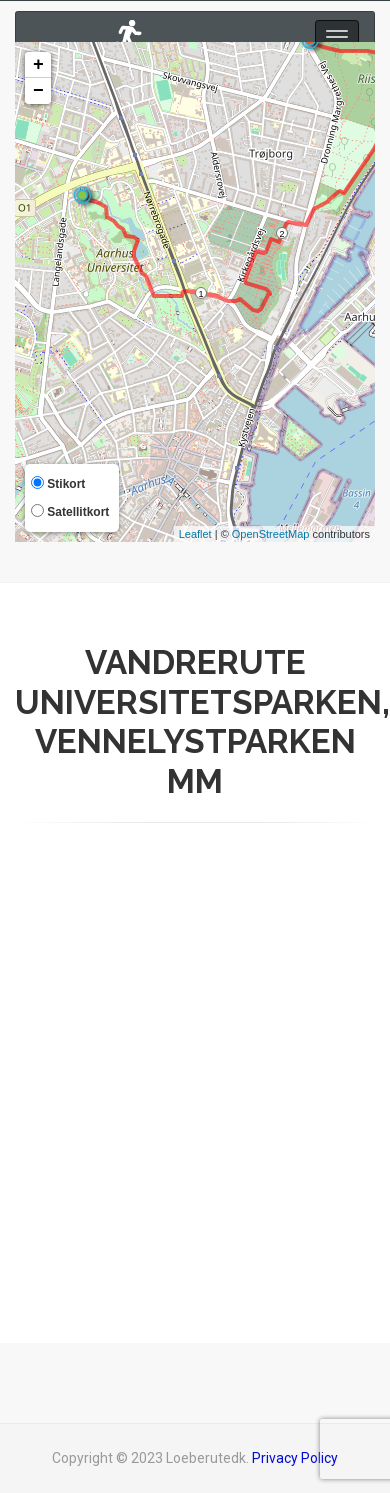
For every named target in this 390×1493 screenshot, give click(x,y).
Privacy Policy (295, 1458)
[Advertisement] (187, 1065)
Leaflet (195, 534)
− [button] (38, 91)
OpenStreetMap (271, 534)
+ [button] (38, 65)
